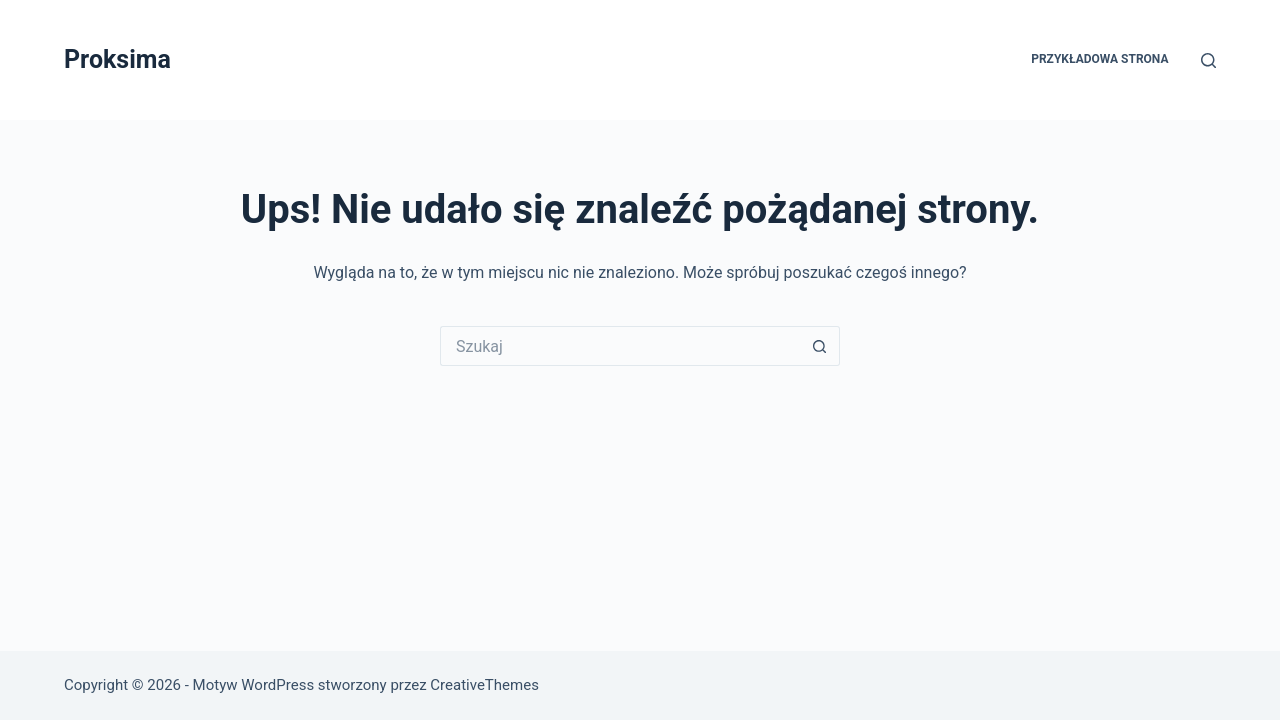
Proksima (117, 59)
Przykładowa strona (1099, 59)
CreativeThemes (484, 685)
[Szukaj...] (620, 346)
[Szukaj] (1208, 60)
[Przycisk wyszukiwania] (820, 346)
